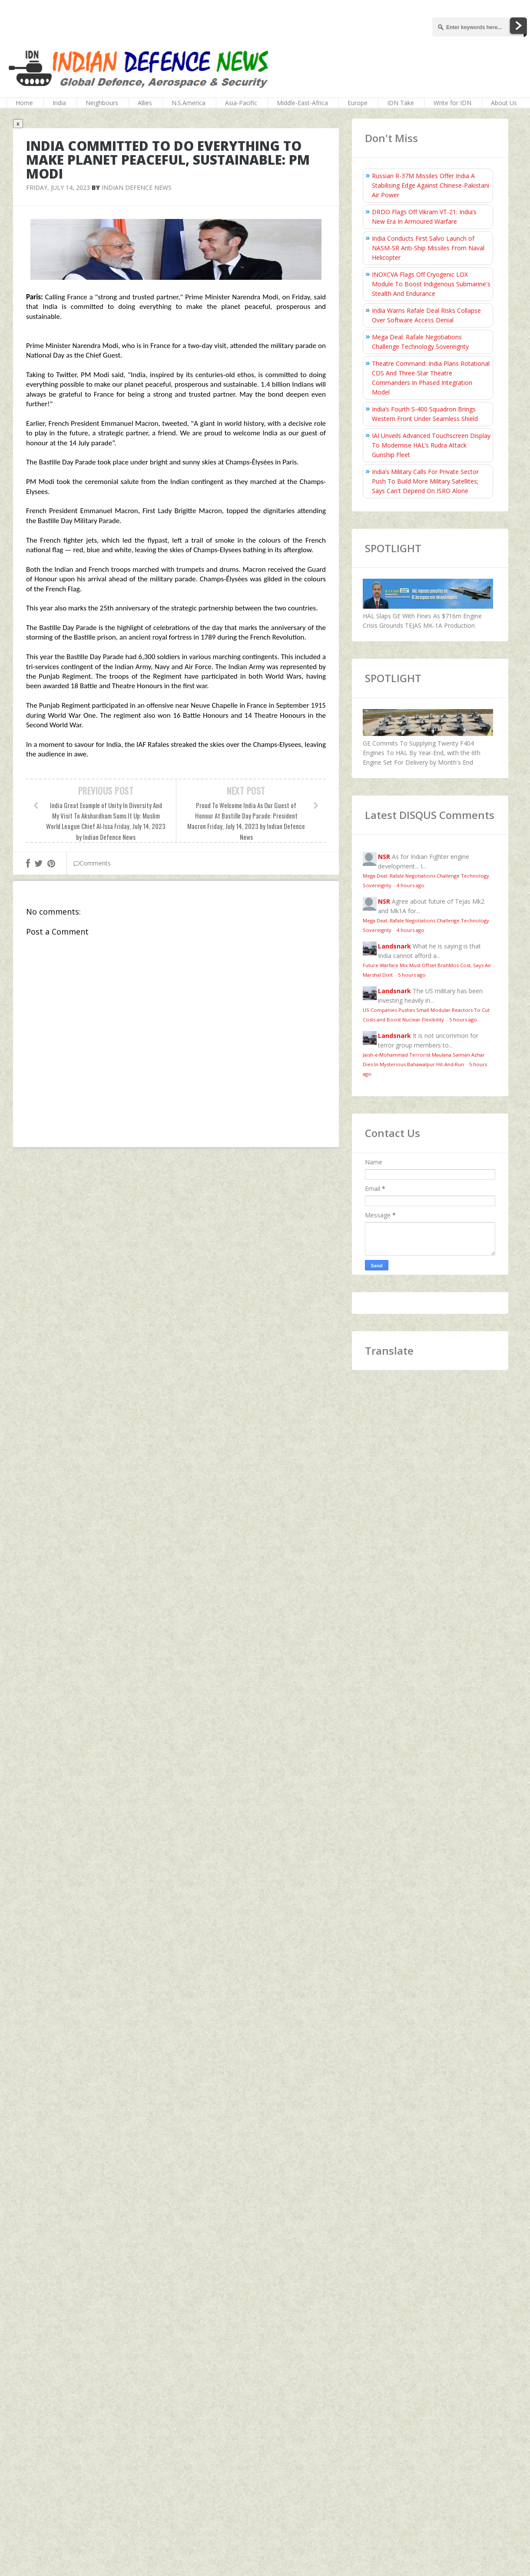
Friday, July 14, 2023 (58, 187)
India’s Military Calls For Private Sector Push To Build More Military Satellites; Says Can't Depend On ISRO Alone (425, 481)
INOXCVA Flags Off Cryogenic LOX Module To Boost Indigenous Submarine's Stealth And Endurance (431, 284)
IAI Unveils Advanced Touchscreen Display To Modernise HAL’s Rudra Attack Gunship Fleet (431, 445)
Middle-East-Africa (302, 103)
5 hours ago (412, 974)
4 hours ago (410, 885)
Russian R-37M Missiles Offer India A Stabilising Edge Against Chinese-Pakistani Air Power (430, 185)
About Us (504, 103)
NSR (384, 856)
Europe (358, 103)
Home (24, 103)
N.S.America (188, 103)
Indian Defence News (137, 187)
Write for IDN (452, 103)
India (59, 103)
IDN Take (400, 103)
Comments (92, 863)
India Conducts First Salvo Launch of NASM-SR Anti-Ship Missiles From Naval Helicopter (428, 248)
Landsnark (394, 946)
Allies (145, 103)
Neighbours (102, 103)
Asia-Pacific (241, 103)
